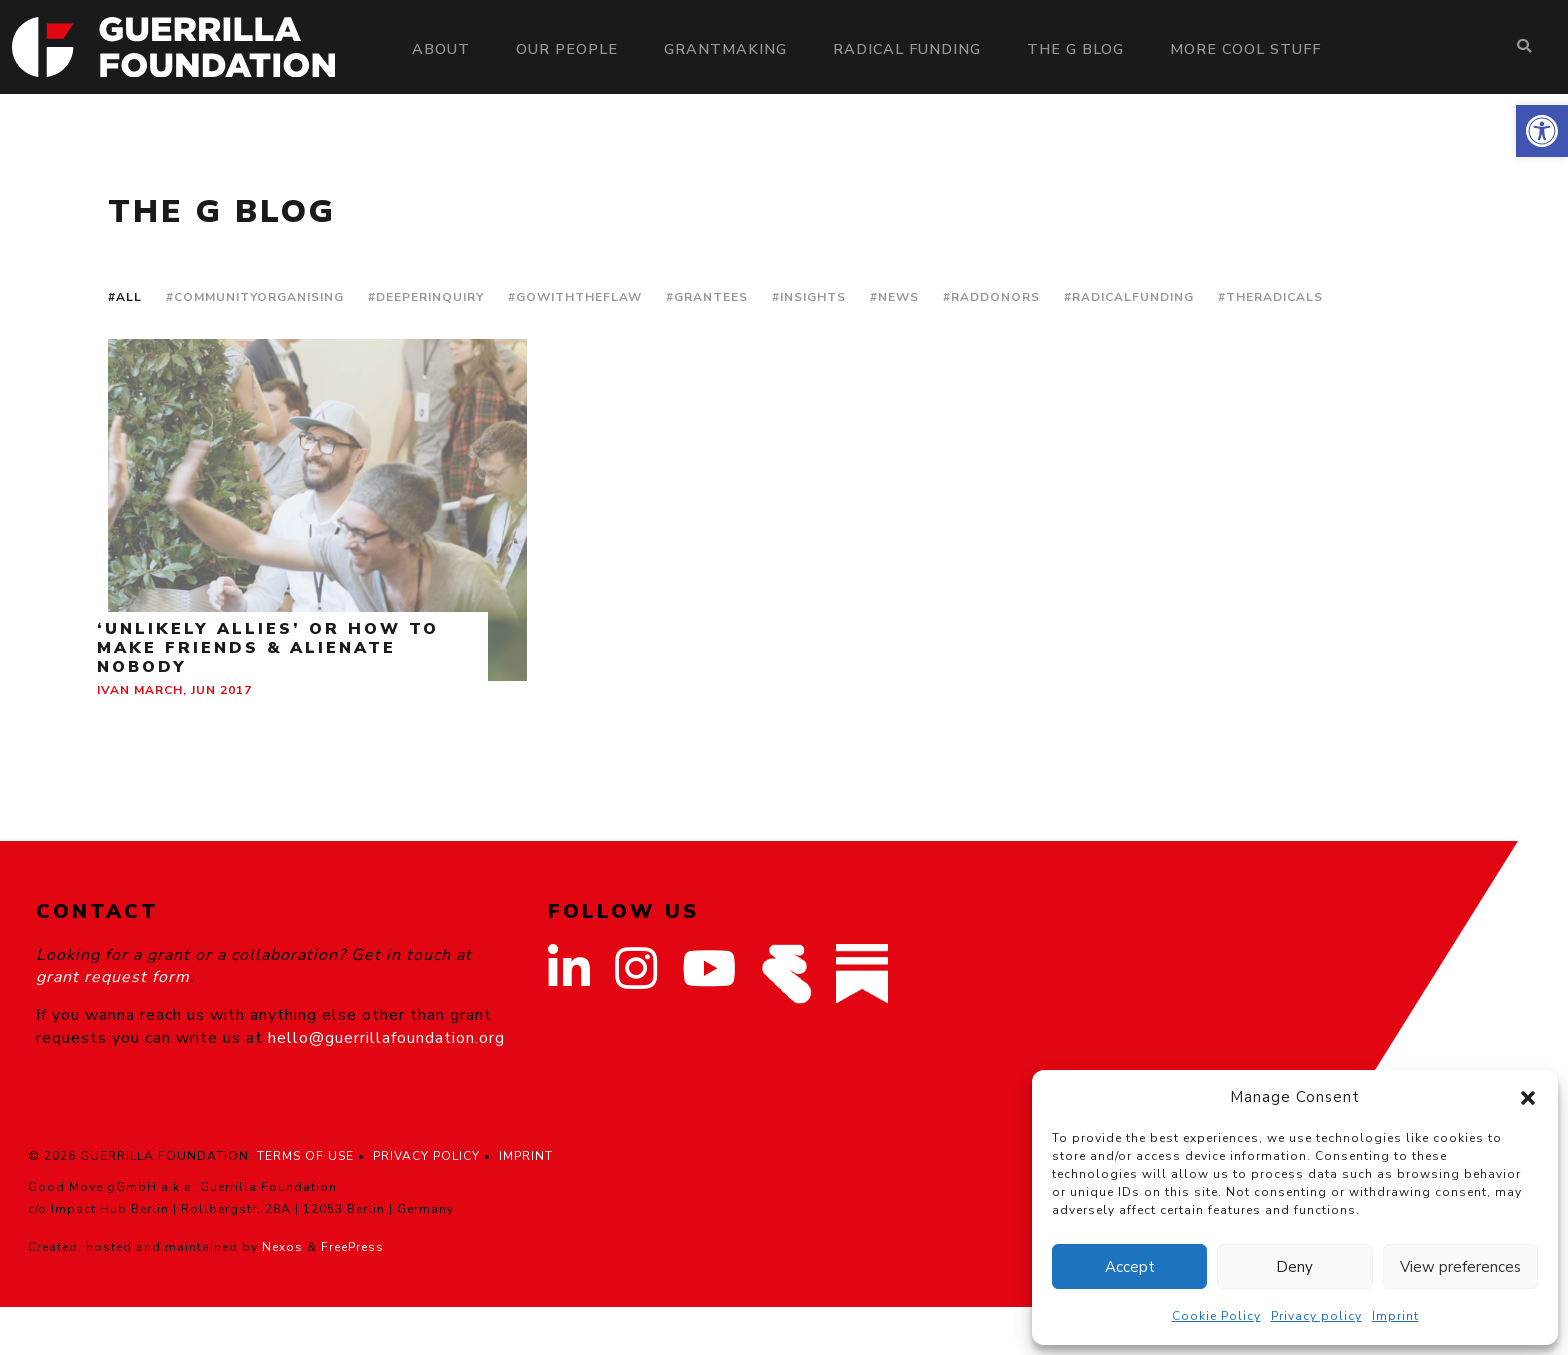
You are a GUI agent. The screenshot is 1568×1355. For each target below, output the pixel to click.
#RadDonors (991, 297)
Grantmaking (725, 49)
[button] (1542, 131)
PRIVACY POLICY (426, 1156)
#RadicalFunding (1129, 297)
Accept (1130, 1267)
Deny (1294, 1267)
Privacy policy (1316, 1316)
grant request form (113, 977)
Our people (567, 49)
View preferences (1460, 1267)
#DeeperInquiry (426, 297)
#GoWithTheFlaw (575, 297)
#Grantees (707, 297)
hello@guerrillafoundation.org (386, 1038)
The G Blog (1075, 49)
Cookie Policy (1216, 1316)
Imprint (1395, 1316)
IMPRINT (526, 1156)
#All (125, 297)
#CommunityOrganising (255, 297)
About (441, 49)
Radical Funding (907, 49)
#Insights (809, 297)
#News (894, 297)
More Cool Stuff (1245, 49)
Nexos (282, 1247)
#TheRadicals (1270, 297)
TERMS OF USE (305, 1156)
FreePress (352, 1247)
